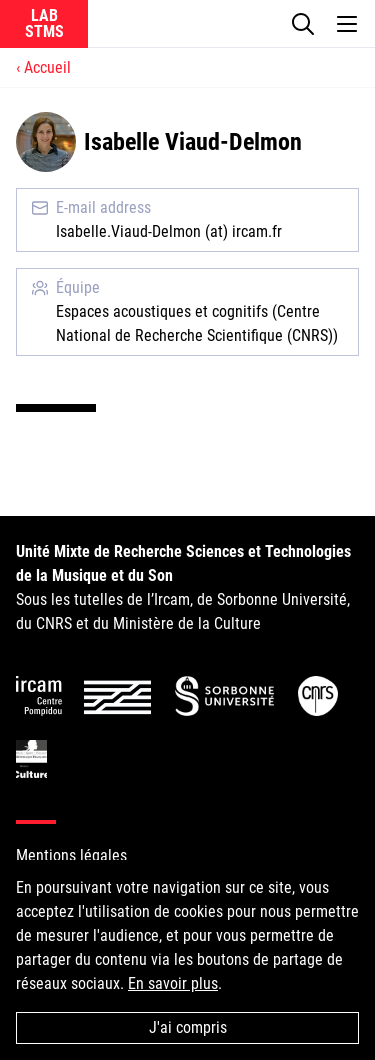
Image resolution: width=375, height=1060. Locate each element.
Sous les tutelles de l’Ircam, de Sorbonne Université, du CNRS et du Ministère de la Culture (183, 587)
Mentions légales (71, 855)
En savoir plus (173, 983)
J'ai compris (188, 1027)
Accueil (47, 67)
